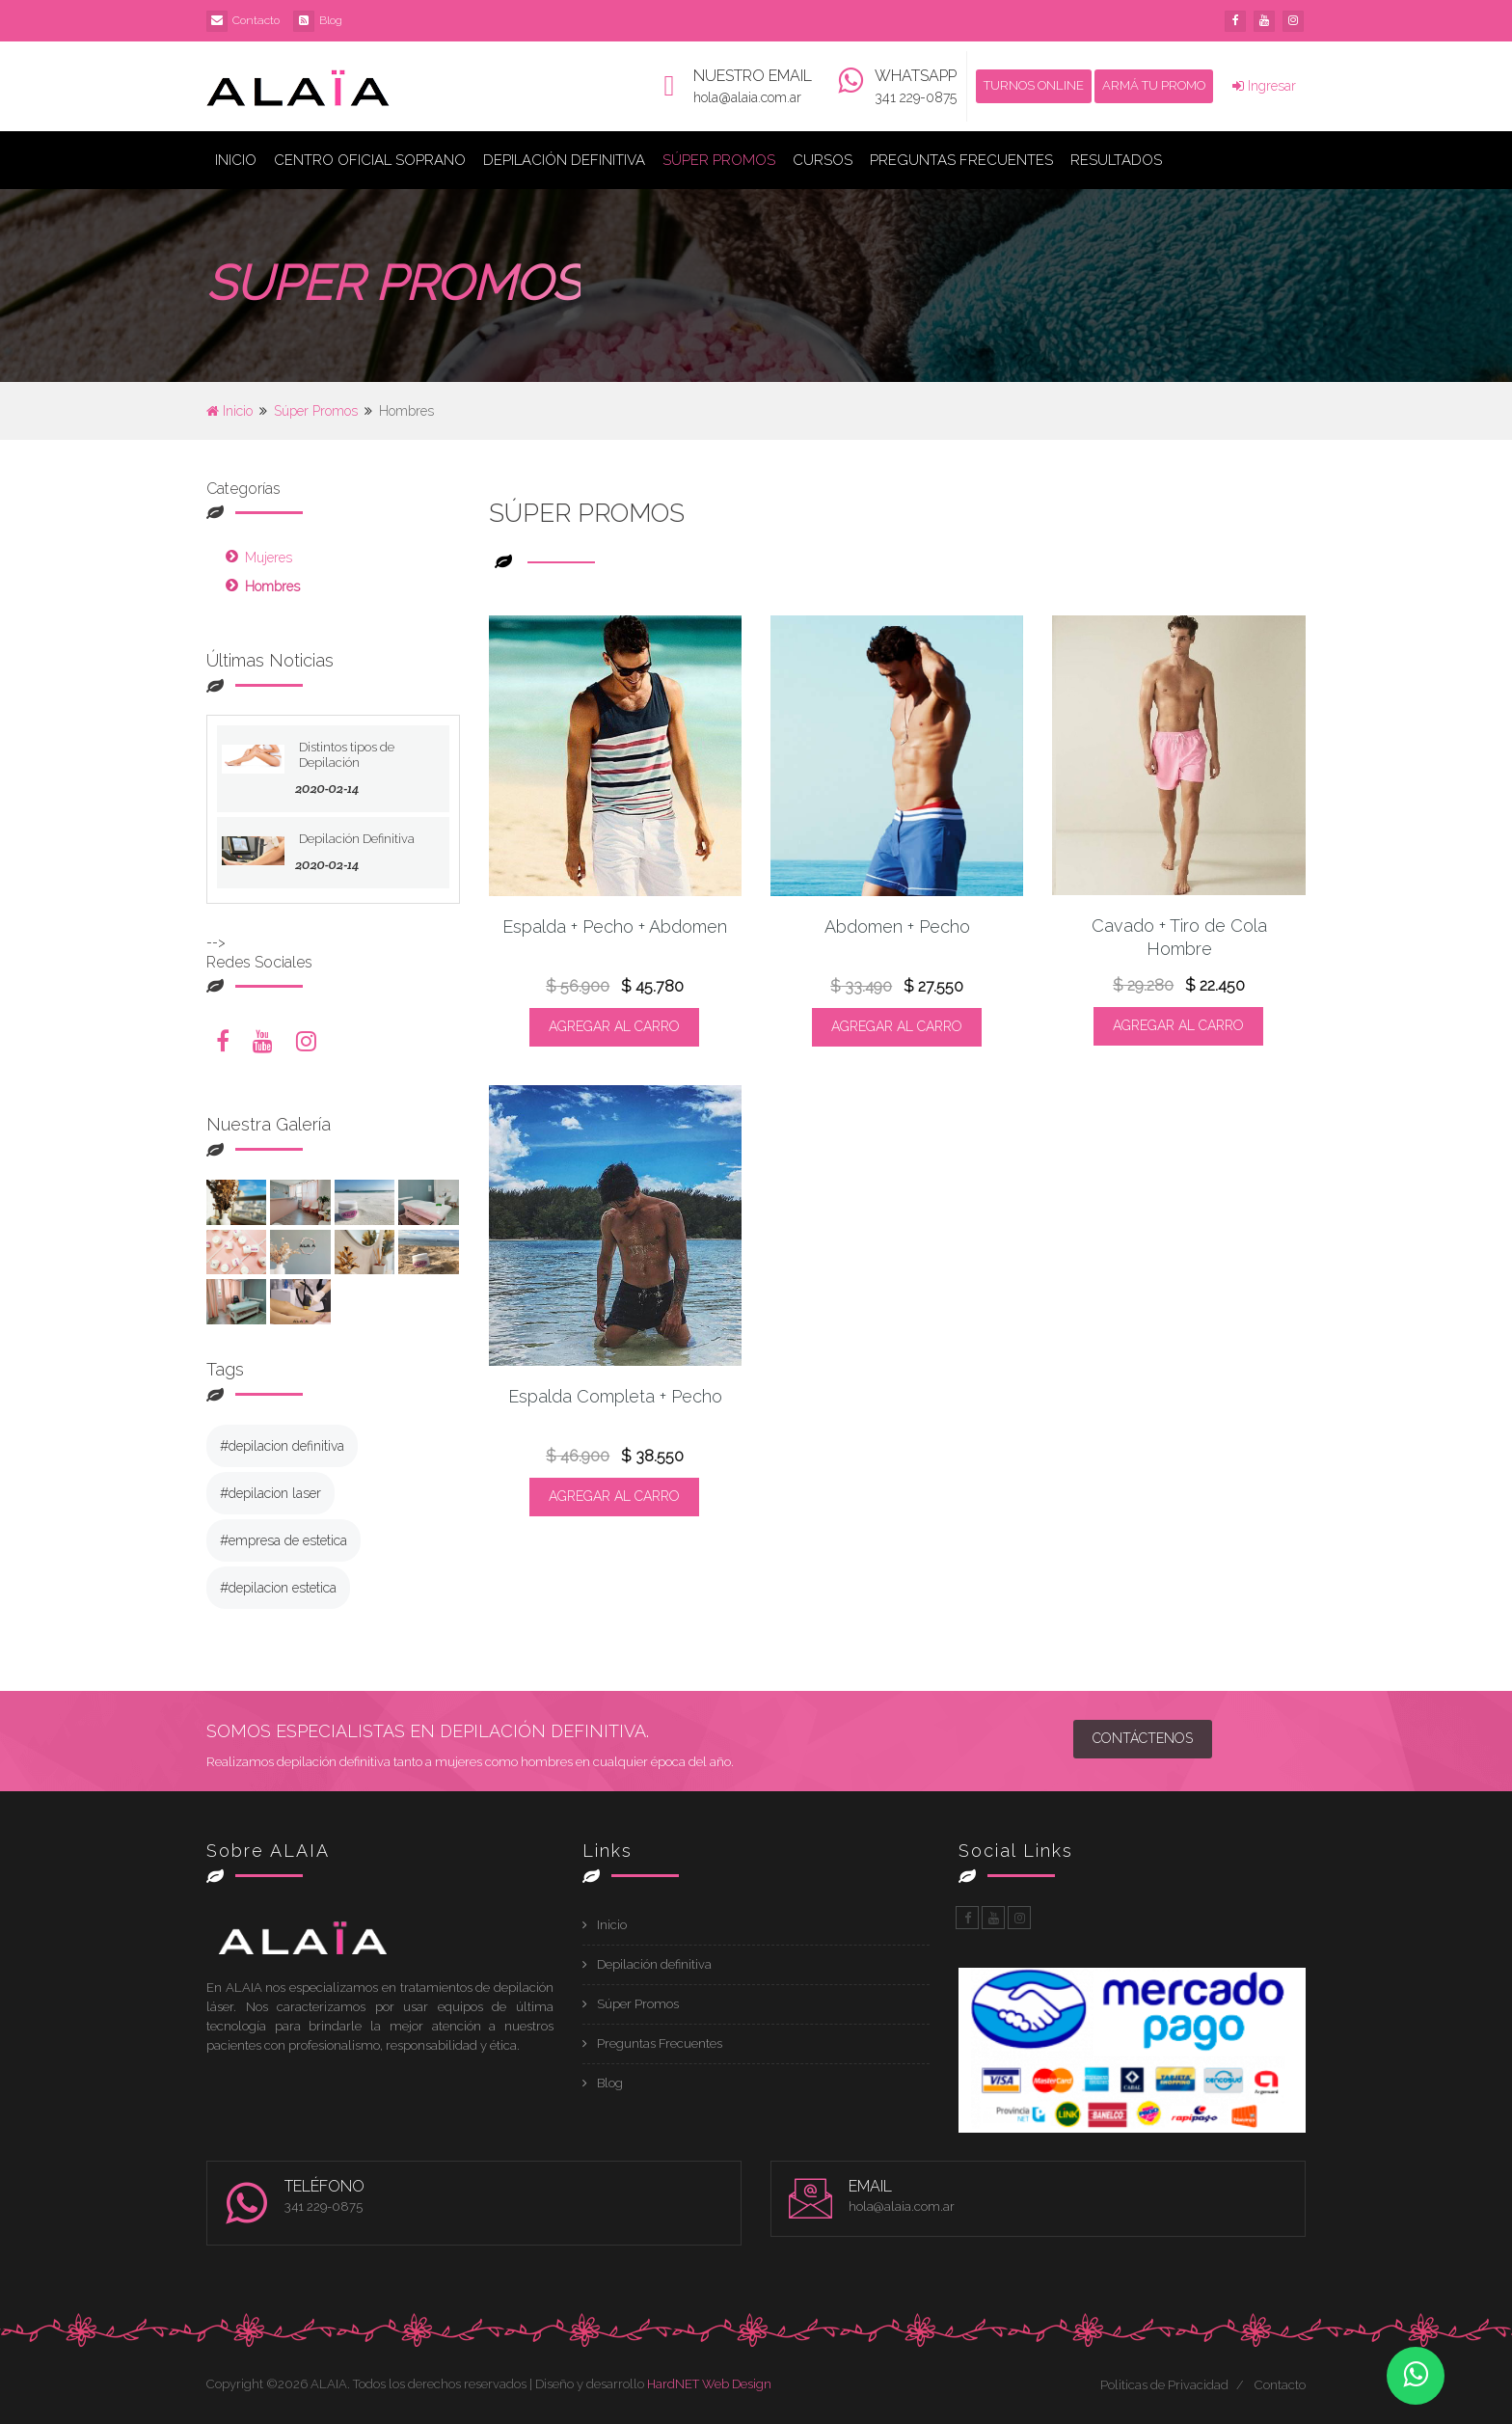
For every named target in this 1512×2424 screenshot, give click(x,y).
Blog (330, 20)
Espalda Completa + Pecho (615, 1396)
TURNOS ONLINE (1034, 85)
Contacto (256, 20)
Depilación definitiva (654, 1964)
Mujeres (268, 557)
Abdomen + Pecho (897, 926)
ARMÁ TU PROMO (1153, 85)
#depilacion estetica (278, 1587)
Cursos (822, 160)
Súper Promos (718, 160)
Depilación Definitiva (564, 160)
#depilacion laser (270, 1493)
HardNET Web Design (709, 2384)
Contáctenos (1143, 1738)
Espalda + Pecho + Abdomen (614, 926)
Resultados (1116, 160)
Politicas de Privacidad (1164, 2385)
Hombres (272, 586)
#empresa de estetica (283, 1540)
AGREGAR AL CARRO (614, 1026)
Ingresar (1264, 86)
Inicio (235, 160)
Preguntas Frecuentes (961, 160)
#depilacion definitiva (282, 1446)
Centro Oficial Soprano (370, 160)
